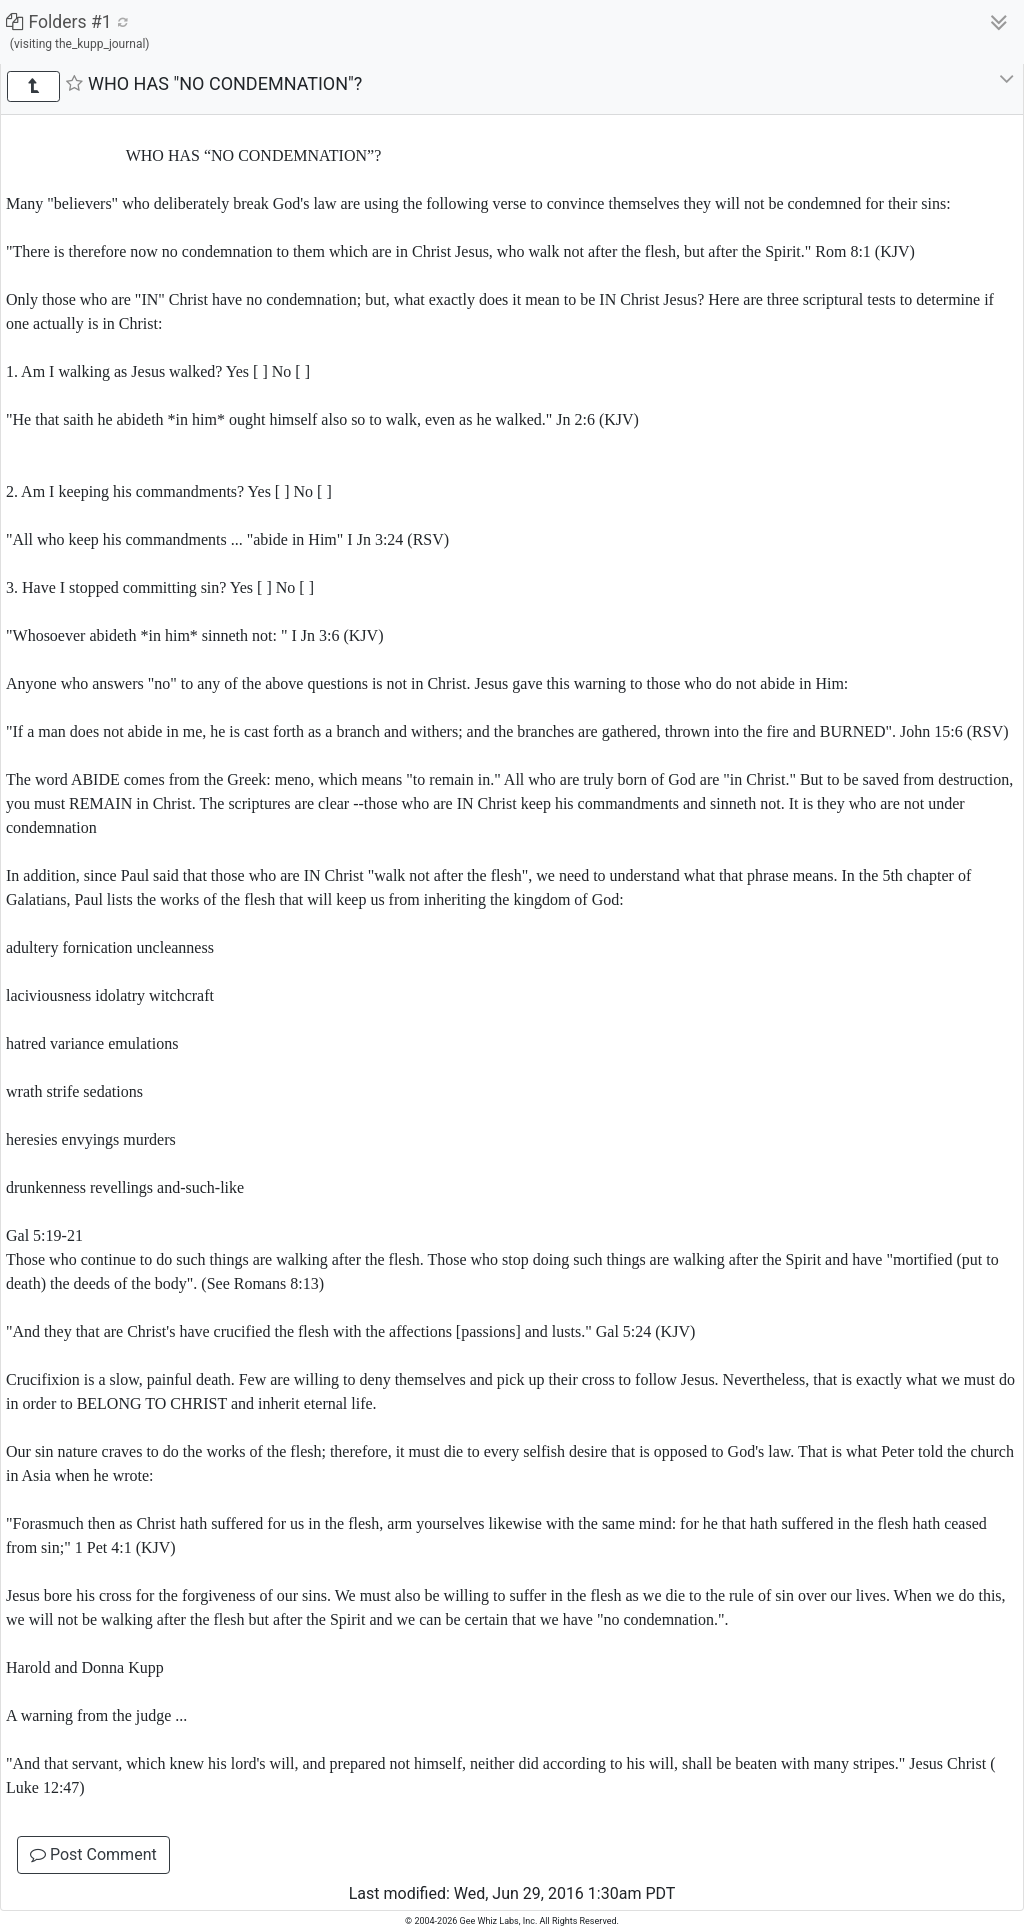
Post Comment (93, 1854)
